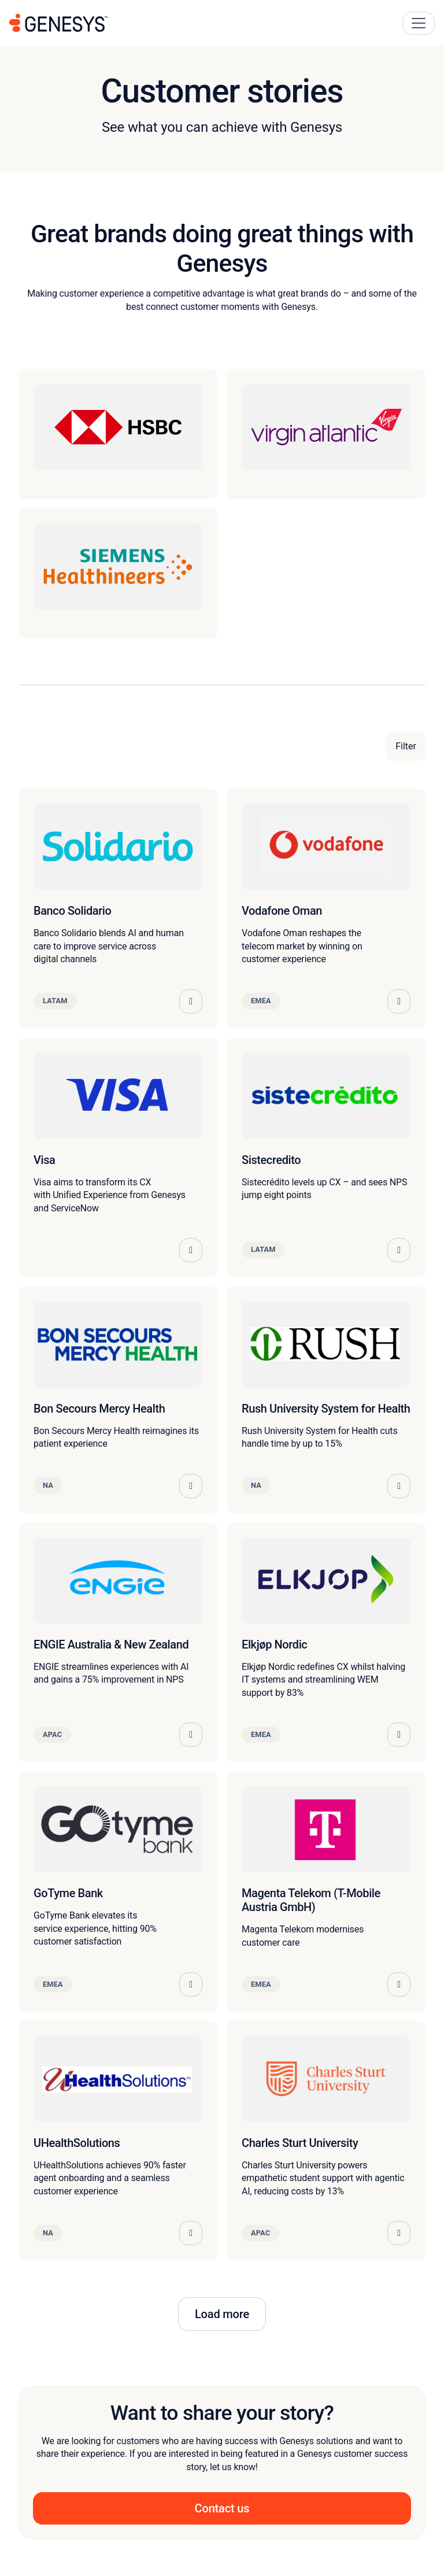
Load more (222, 2314)
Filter (405, 746)
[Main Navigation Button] (418, 23)
